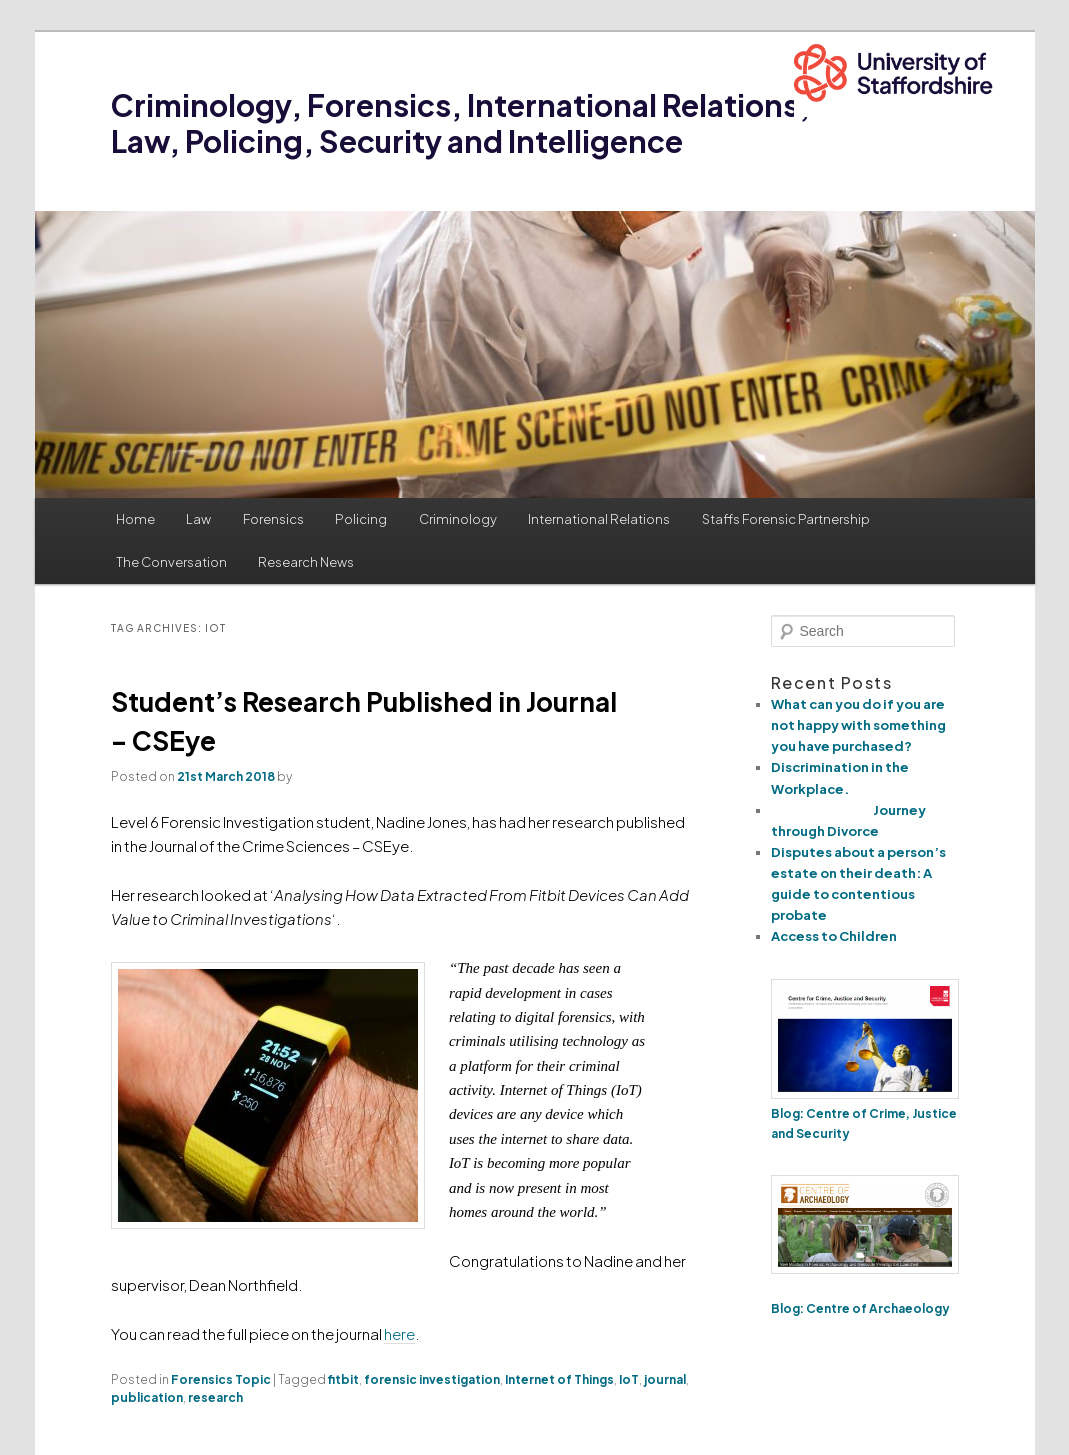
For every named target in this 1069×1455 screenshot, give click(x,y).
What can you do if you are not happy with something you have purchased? (858, 725)
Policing (361, 519)
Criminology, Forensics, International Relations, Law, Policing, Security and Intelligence (460, 123)
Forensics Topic (221, 1379)
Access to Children (834, 936)
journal (665, 1379)
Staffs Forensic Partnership (786, 519)
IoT (629, 1379)
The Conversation (171, 562)
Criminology (458, 519)
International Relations (599, 519)
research (215, 1397)
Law (198, 519)
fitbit (343, 1379)
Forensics (273, 519)
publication (147, 1397)
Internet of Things (559, 1379)
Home (135, 519)
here (399, 1333)
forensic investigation (432, 1379)
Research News (306, 562)
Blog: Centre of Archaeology (861, 1308)
